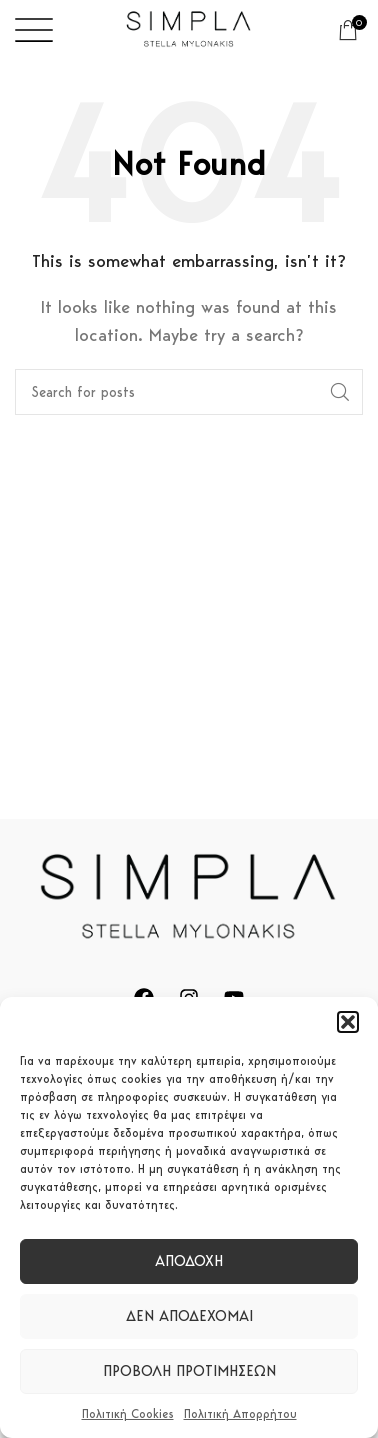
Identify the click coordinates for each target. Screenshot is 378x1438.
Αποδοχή (189, 1261)
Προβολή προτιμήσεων (189, 1371)
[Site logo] (189, 28)
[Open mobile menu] (34, 30)
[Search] (189, 392)
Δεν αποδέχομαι (189, 1316)
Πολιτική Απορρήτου (240, 1413)
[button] (348, 1022)
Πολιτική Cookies (128, 1413)
